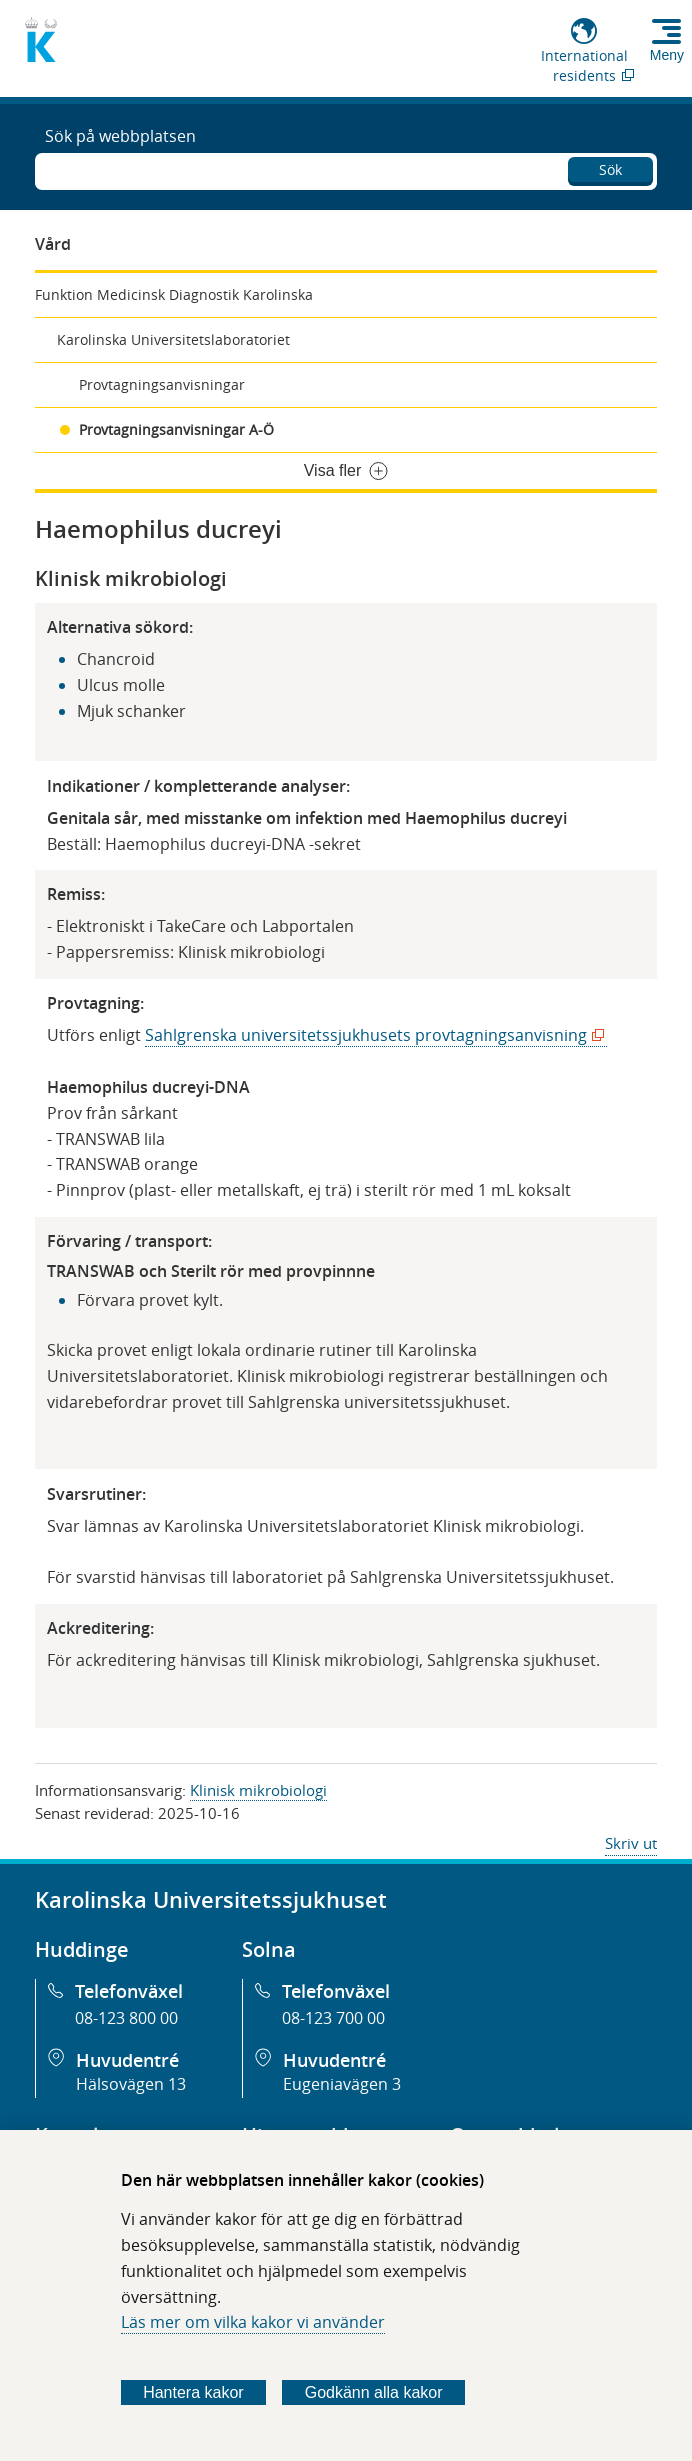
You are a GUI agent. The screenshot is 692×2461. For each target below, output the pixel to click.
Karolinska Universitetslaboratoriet (173, 339)
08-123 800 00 (126, 2018)
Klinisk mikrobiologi (258, 1790)
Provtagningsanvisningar (162, 384)
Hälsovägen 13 (131, 2084)
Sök (610, 169)
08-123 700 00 (333, 2018)
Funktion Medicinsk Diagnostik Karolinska (174, 294)
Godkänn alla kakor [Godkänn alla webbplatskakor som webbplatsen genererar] (374, 2392)
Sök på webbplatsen (120, 136)
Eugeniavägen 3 (342, 2084)
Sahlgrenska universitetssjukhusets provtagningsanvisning (370, 1035)
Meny (667, 55)
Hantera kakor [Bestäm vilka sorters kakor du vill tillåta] (193, 2392)
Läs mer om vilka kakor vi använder (253, 2322)
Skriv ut (631, 1843)
